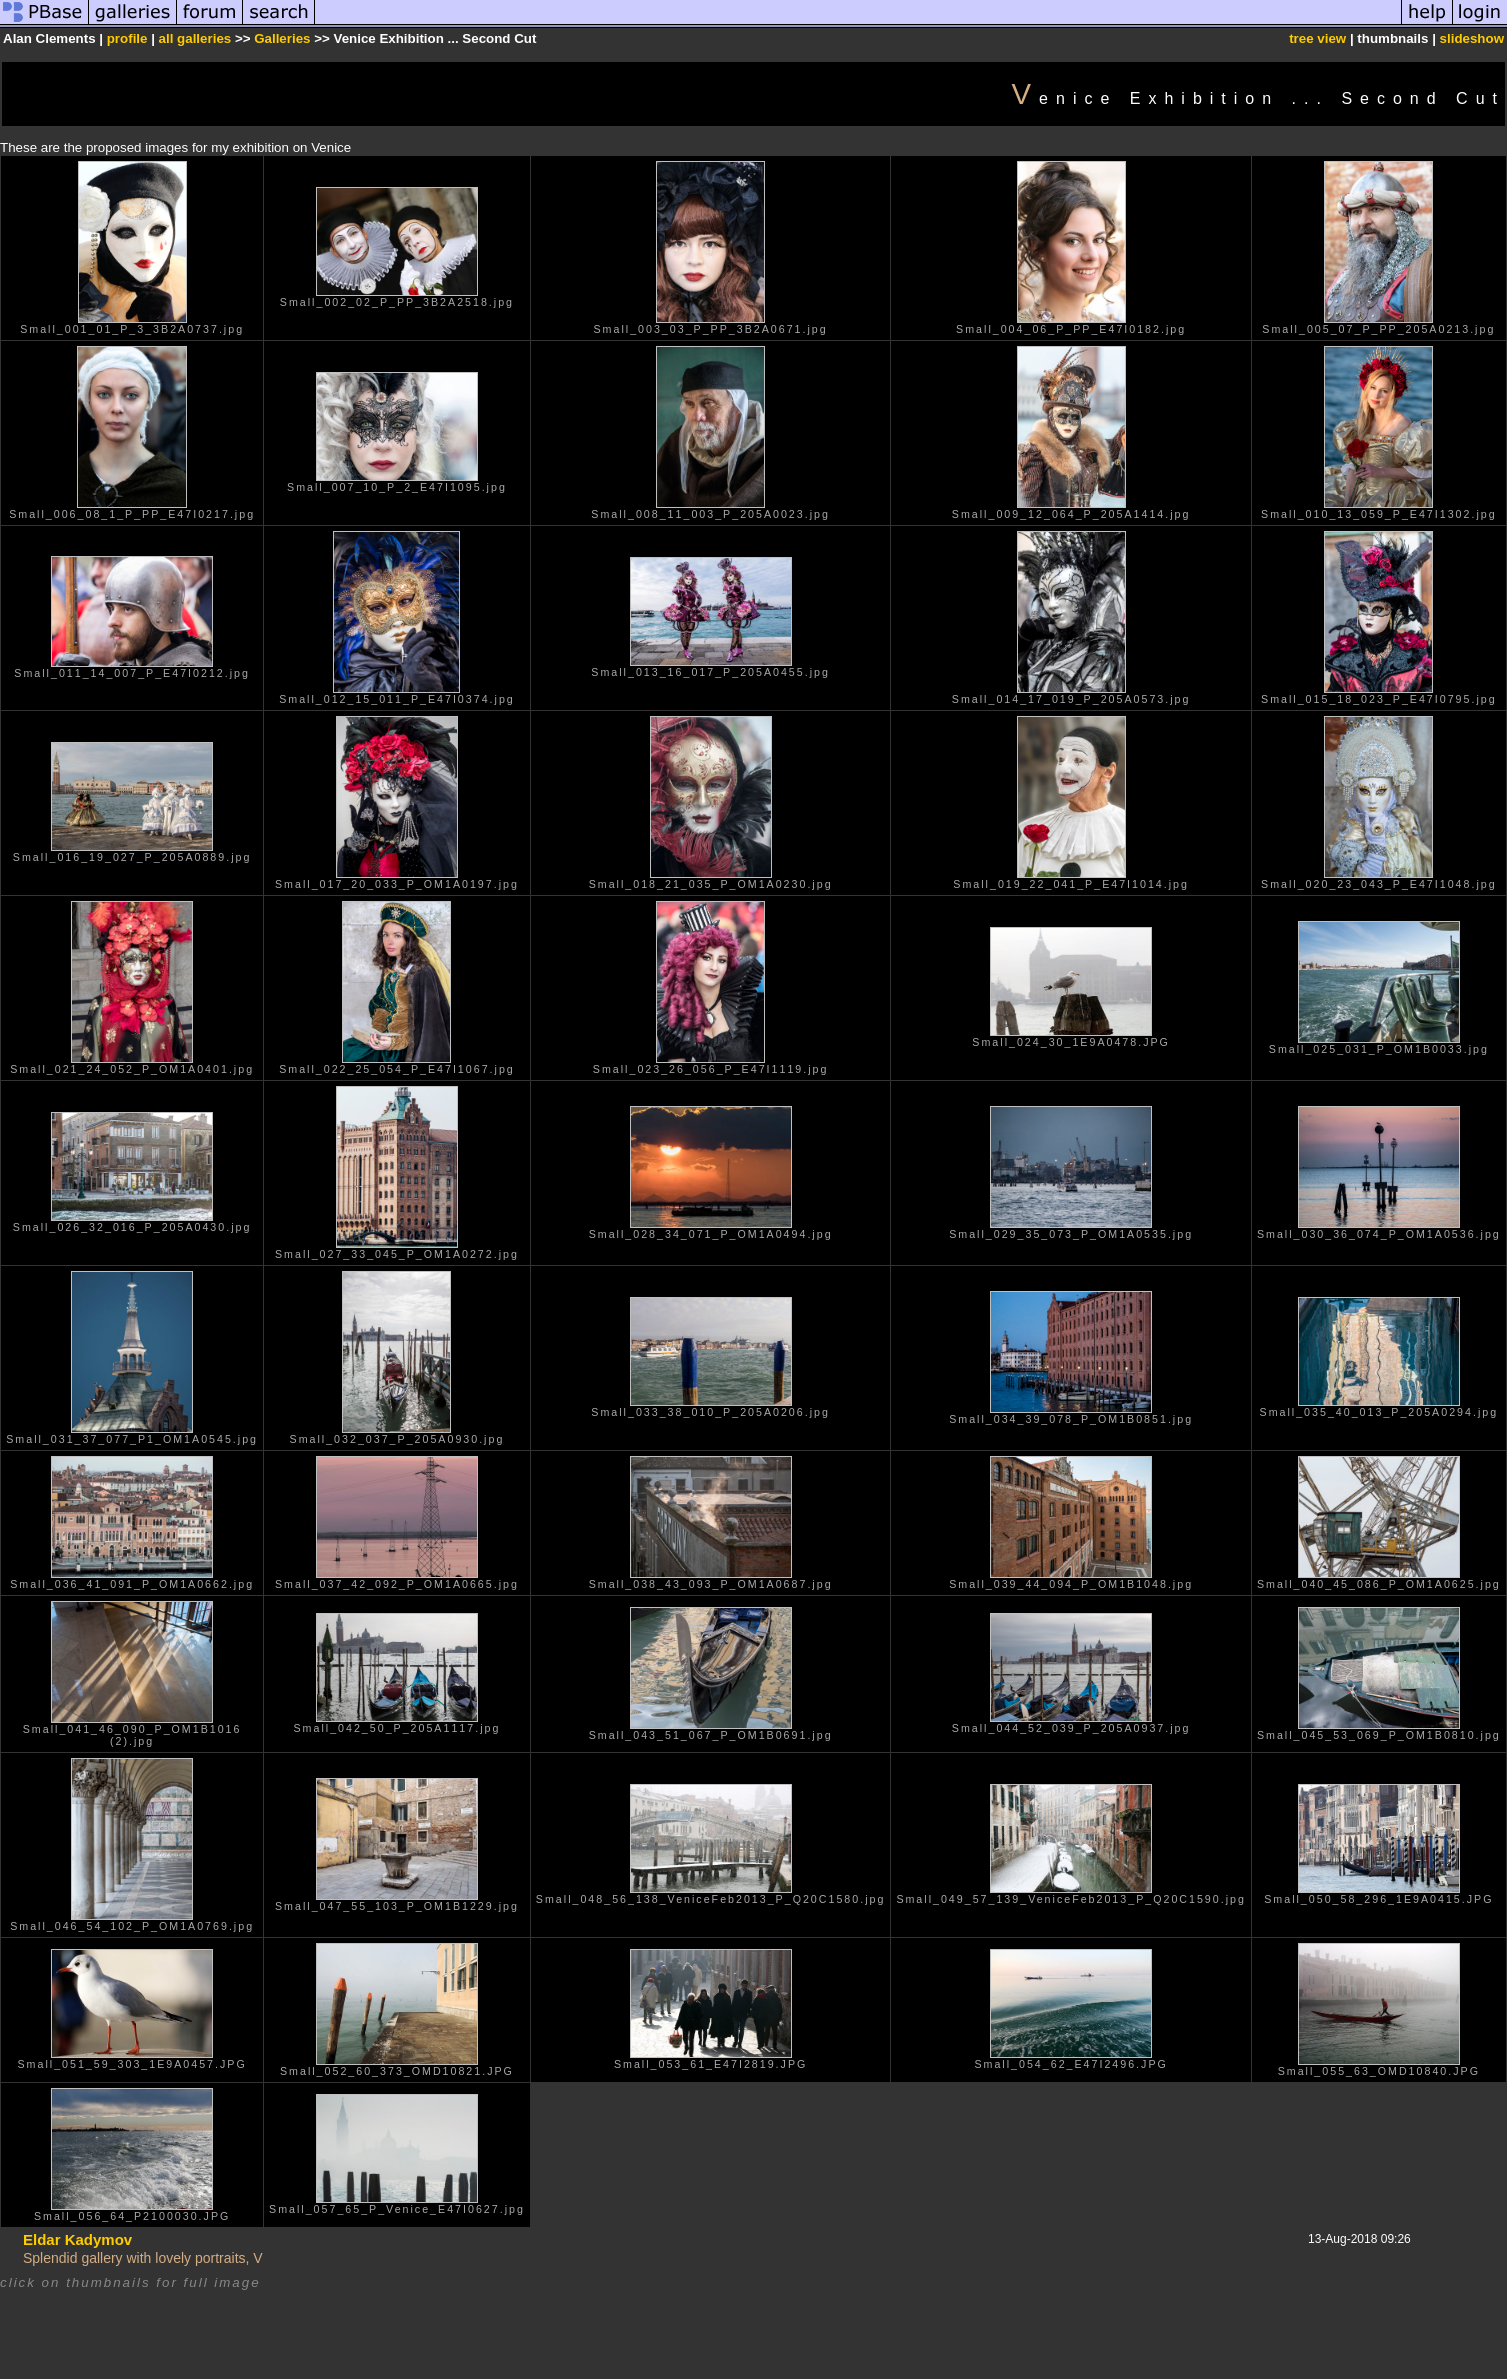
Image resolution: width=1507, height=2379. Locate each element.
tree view (1317, 38)
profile (127, 38)
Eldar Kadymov (77, 2239)
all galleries (195, 38)
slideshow (1472, 38)
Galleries (282, 38)
